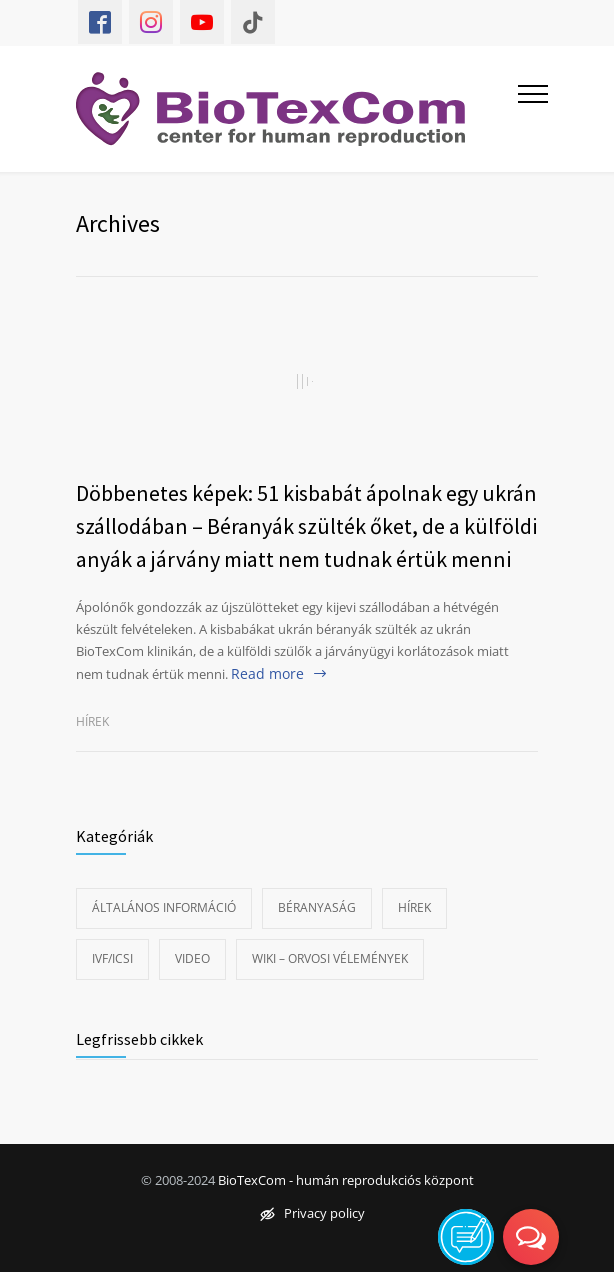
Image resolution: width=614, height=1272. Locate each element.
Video (192, 958)
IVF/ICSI (112, 958)
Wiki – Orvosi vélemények (330, 958)
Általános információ (164, 907)
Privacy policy (312, 1213)
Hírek (92, 721)
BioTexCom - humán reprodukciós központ (346, 1180)
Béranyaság (317, 907)
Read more (267, 673)
